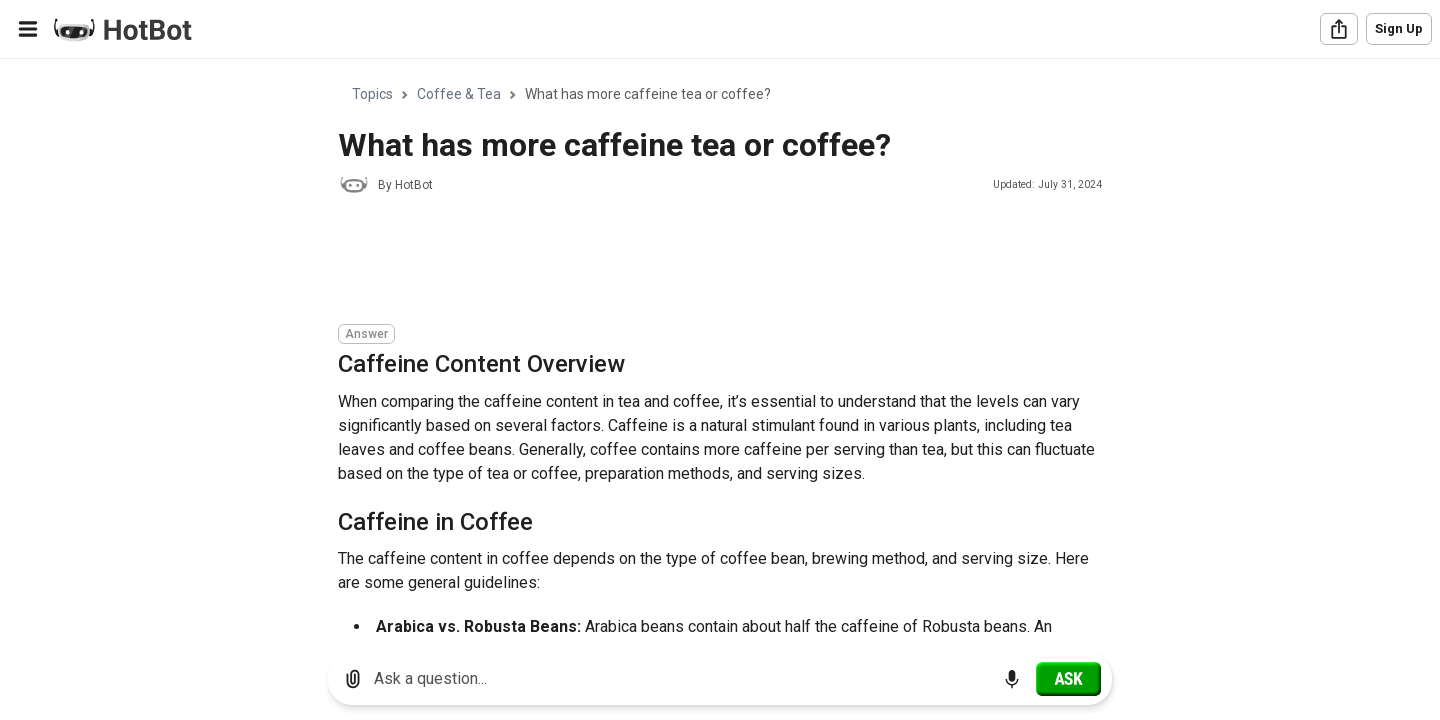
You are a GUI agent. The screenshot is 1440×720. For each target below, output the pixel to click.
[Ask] (1068, 679)
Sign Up (1399, 28)
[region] (720, 348)
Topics (372, 94)
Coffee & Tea (459, 94)
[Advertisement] (702, 262)
